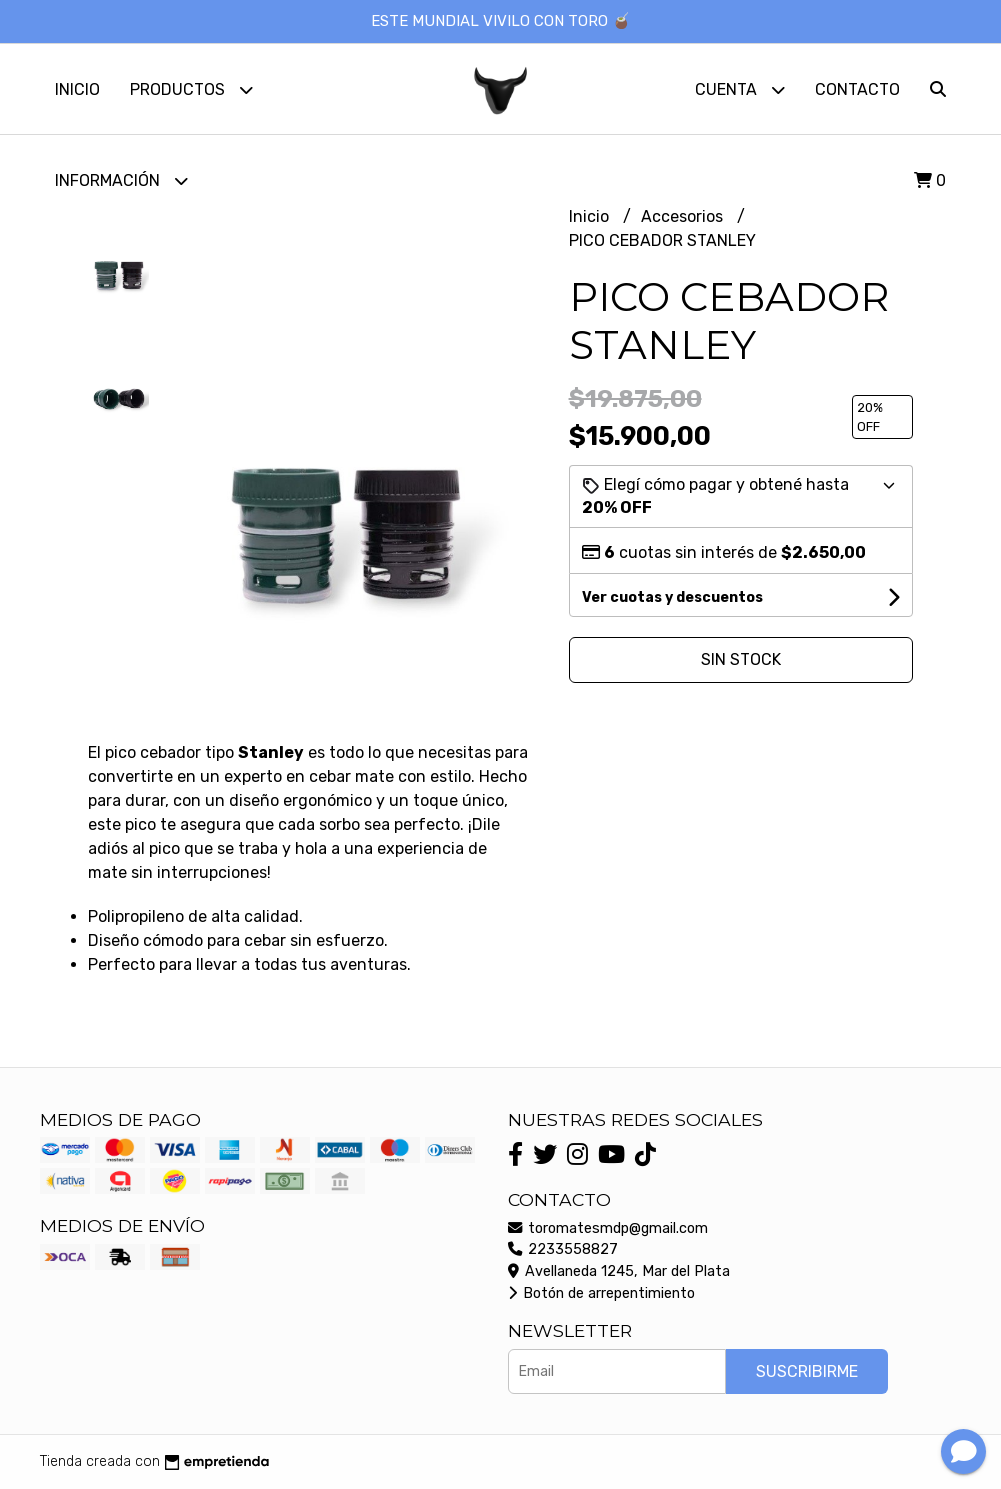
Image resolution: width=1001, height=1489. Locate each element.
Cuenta (740, 89)
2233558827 (563, 1249)
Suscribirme (807, 1371)
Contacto (857, 89)
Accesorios (684, 216)
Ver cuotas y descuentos (672, 597)
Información (121, 180)
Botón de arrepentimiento (601, 1293)
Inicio (77, 89)
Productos (191, 89)
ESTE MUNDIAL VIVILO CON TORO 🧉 (501, 21)
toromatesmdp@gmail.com (608, 1228)
